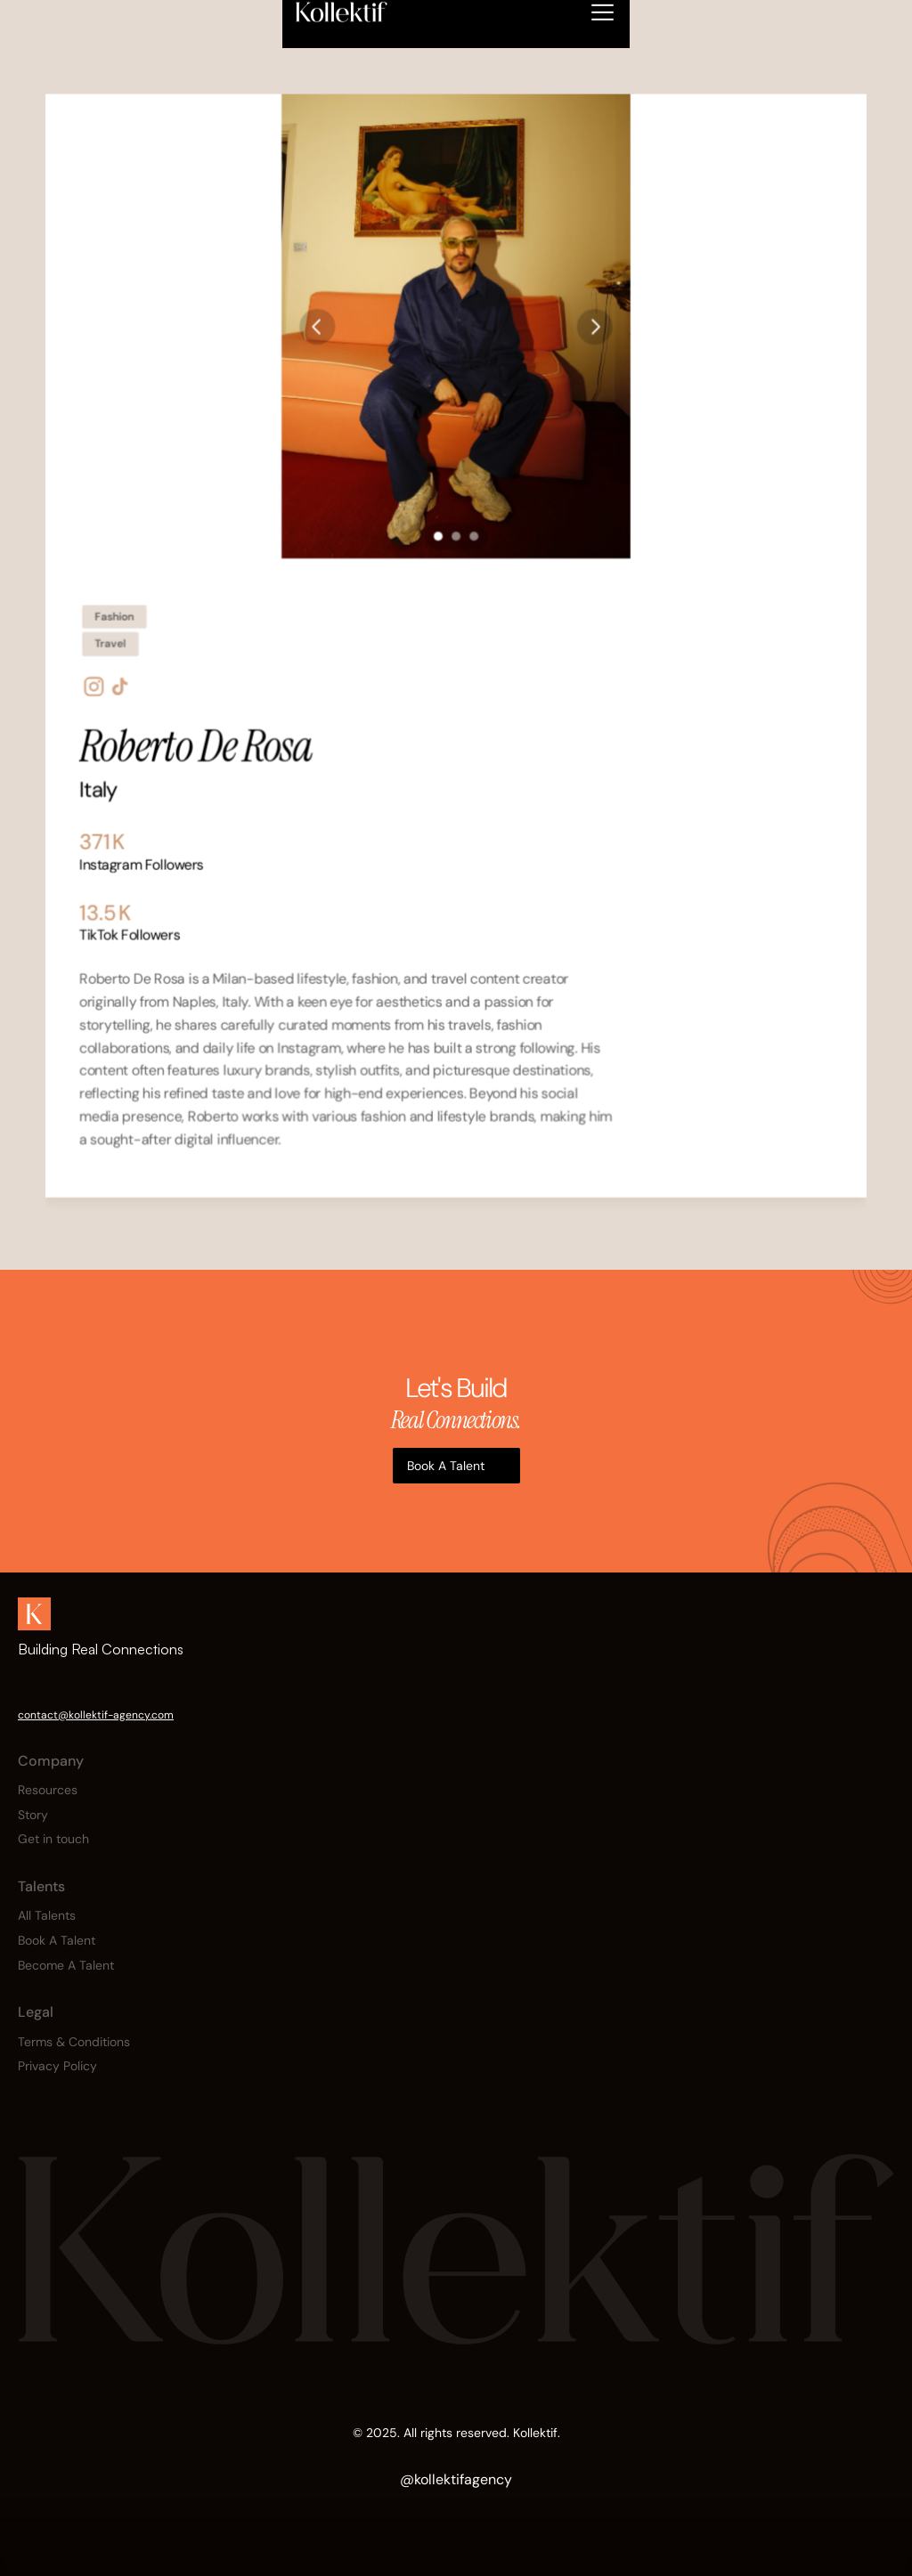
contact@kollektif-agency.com (96, 1715)
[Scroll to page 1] (436, 535)
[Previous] (317, 325)
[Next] (595, 325)
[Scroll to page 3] (476, 535)
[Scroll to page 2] (456, 535)
